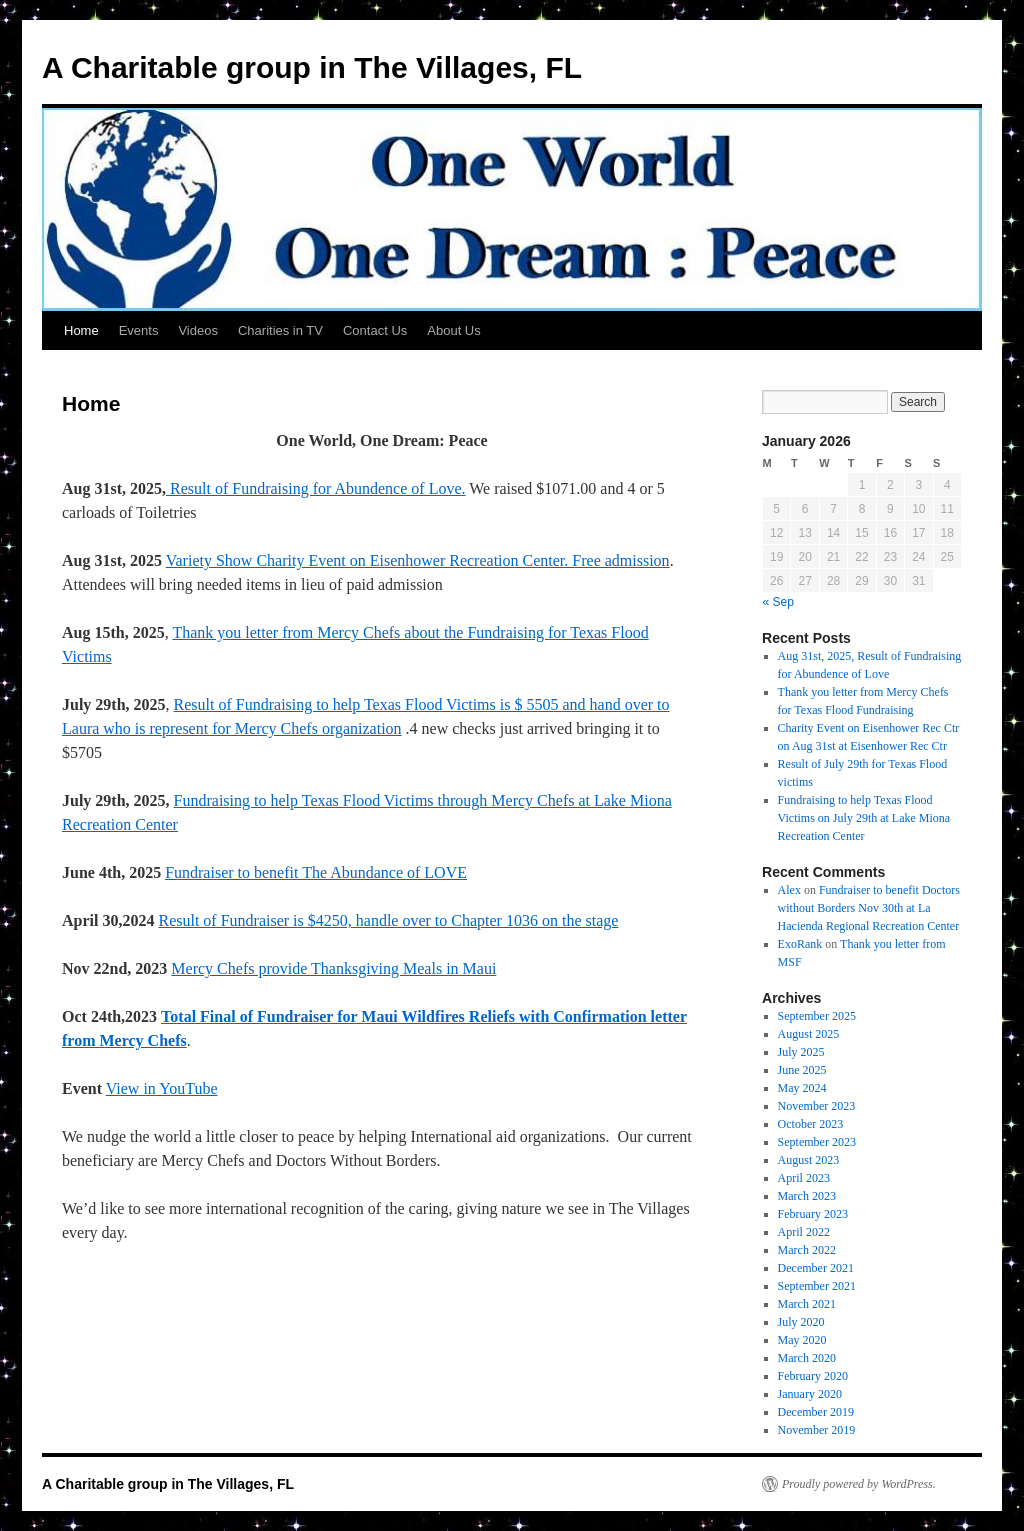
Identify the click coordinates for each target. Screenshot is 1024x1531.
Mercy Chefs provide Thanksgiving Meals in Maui (333, 968)
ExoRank (800, 944)
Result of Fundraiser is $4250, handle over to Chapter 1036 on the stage (388, 920)
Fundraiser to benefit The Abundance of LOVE (316, 872)
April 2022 (804, 1232)
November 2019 (817, 1430)
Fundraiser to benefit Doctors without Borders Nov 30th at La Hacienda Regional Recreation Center (869, 908)
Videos (198, 330)
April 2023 (804, 1178)
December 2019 (816, 1412)
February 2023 (813, 1214)
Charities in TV (280, 330)
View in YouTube (162, 1088)
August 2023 (809, 1160)
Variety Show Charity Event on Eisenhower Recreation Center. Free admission (418, 560)
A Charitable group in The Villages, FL (312, 67)
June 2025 (802, 1070)
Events (139, 330)
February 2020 (813, 1376)
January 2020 (810, 1394)
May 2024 (802, 1088)
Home (81, 330)
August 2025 (809, 1034)
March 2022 (807, 1250)
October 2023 (811, 1124)
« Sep (778, 602)
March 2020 (807, 1358)
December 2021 (816, 1268)
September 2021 (817, 1286)
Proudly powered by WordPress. (859, 1484)
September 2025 (817, 1016)
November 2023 (817, 1106)
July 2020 (801, 1322)
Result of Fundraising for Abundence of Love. (316, 488)
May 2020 (802, 1340)
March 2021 (807, 1304)
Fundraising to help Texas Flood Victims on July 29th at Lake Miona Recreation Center (864, 818)
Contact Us (375, 330)
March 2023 (807, 1196)
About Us (453, 330)
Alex (789, 890)
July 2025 (801, 1052)
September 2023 (817, 1142)
